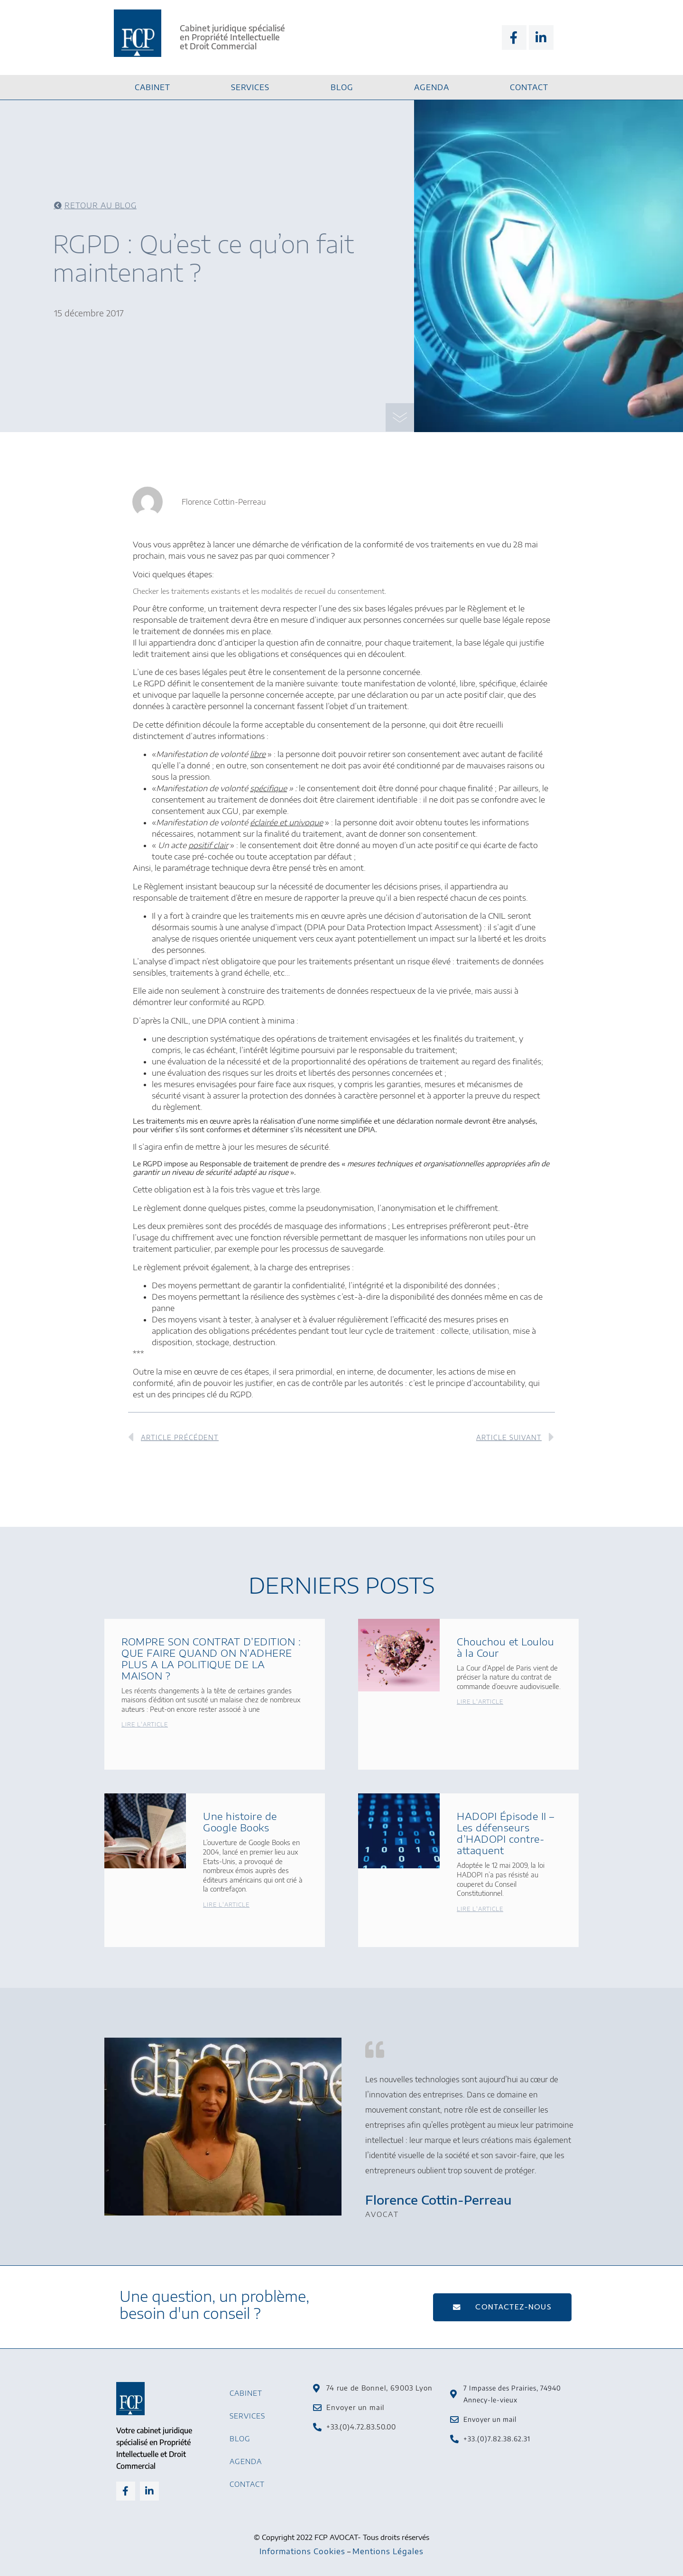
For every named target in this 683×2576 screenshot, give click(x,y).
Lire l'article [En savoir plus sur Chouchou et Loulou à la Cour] (480, 1701)
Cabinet (152, 87)
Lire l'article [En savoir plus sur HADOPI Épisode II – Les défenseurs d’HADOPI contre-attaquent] (480, 1908)
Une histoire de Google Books (240, 1821)
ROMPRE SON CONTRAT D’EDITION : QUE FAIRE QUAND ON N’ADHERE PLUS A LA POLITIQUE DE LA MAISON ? (211, 1658)
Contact (529, 87)
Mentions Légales (388, 2551)
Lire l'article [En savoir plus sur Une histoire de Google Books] (226, 1904)
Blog (342, 87)
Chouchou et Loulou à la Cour (505, 1647)
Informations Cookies (302, 2551)
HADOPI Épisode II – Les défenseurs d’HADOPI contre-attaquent (505, 1833)
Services (250, 87)
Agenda (431, 87)
